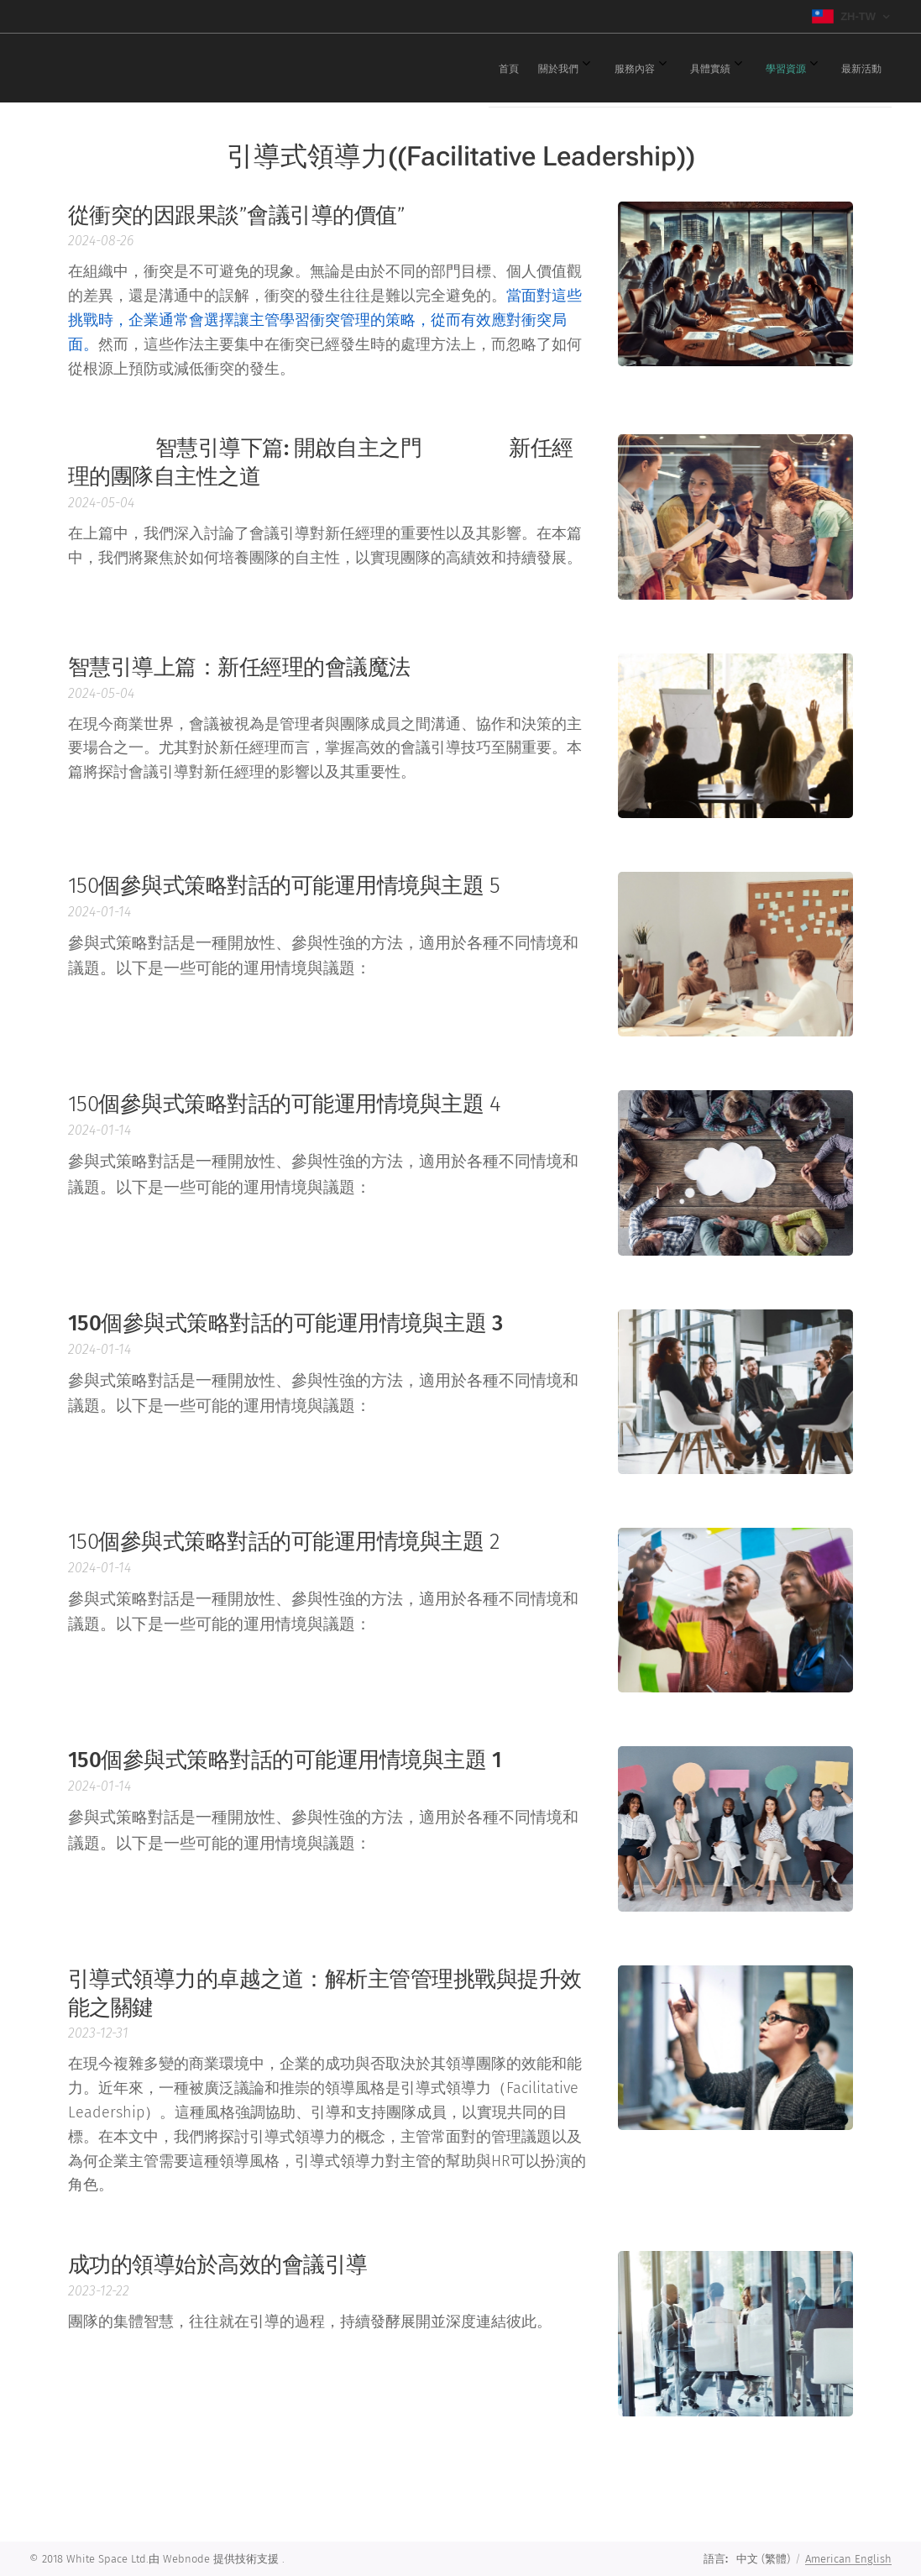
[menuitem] (678, 68)
